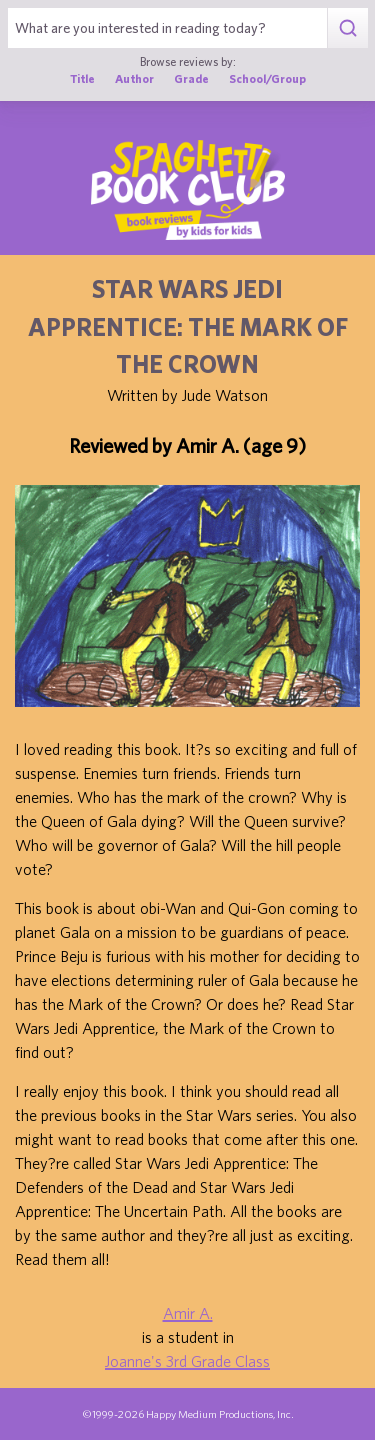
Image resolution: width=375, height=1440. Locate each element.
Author (134, 78)
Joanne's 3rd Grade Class (187, 1361)
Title (82, 78)
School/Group (267, 78)
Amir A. (188, 1313)
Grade (191, 78)
